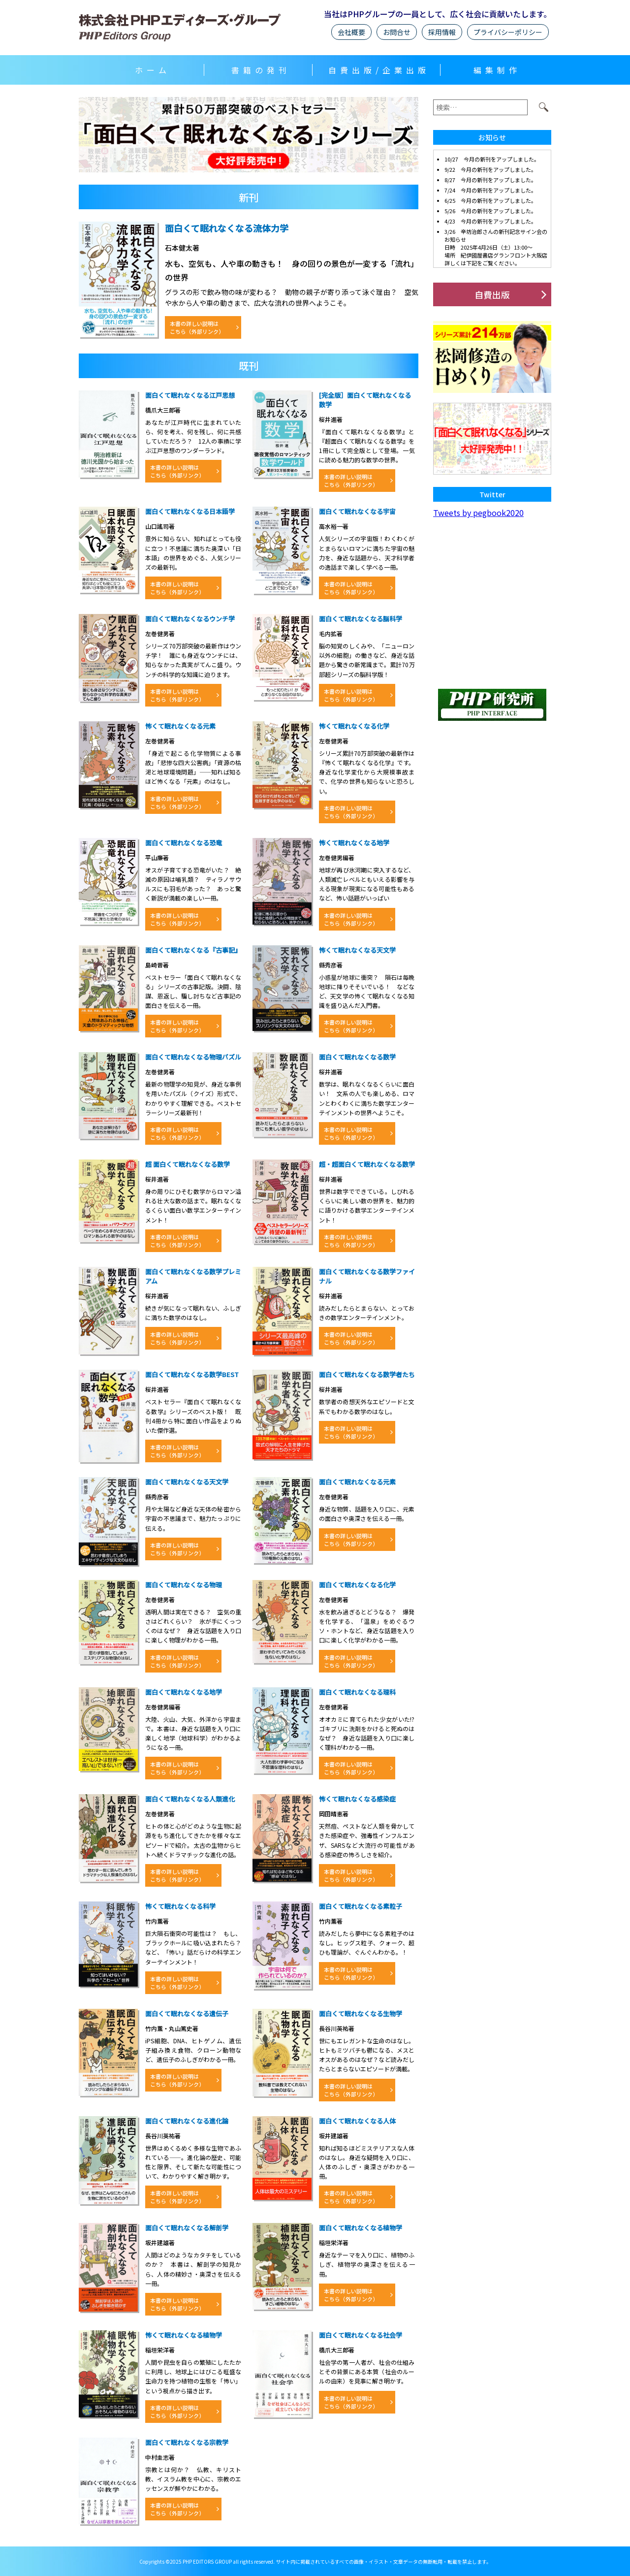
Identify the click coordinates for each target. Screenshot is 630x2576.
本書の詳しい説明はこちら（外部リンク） (197, 327)
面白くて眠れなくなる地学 (183, 1692)
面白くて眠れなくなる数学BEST (192, 1374)
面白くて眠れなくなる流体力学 (226, 228)
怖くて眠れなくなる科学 (180, 1906)
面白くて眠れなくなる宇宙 (357, 511)
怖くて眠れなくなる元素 (180, 726)
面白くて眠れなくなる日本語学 (190, 511)
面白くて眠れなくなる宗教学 (186, 2442)
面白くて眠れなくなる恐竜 (183, 842)
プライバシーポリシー (507, 32)
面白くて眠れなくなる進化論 (186, 2120)
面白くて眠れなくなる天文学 (186, 1481)
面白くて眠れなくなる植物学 (360, 2227)
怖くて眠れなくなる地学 (354, 842)
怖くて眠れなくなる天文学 (357, 950)
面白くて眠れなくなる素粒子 (360, 1906)
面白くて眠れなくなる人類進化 (190, 1798)
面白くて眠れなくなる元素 (357, 1481)
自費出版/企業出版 (379, 70)
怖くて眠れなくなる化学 (354, 726)
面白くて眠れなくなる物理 (183, 1584)
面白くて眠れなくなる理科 (357, 1692)
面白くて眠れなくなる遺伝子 (186, 2013)
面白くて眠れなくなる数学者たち (367, 1374)
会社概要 (351, 32)
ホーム (152, 70)
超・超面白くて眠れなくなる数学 (367, 1164)
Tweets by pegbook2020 (478, 512)
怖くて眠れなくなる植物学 (183, 2335)
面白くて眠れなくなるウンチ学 (190, 618)
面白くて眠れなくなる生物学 (360, 2013)
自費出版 (492, 294)
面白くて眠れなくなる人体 (357, 2120)
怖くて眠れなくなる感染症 (357, 1798)
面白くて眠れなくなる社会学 (360, 2335)
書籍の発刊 (260, 70)
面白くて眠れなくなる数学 (357, 1057)
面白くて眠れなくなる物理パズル (193, 1057)
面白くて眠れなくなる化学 (357, 1584)
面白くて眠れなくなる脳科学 (360, 618)
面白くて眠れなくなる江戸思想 (190, 395)
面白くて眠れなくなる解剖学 (186, 2227)
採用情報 (442, 32)
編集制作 (497, 70)
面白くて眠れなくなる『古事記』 (193, 950)
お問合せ (396, 32)
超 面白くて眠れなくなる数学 (187, 1164)
